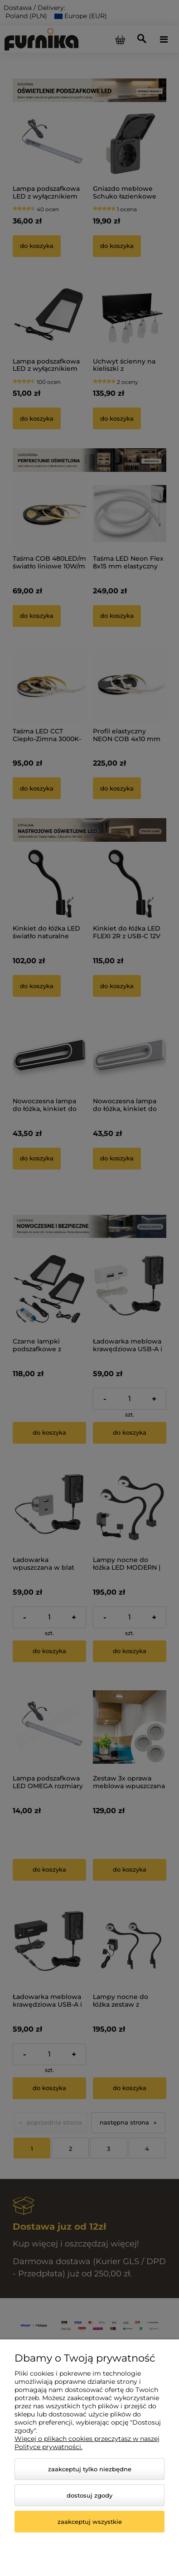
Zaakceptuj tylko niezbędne (89, 2469)
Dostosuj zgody (89, 2495)
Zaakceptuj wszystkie (90, 2521)
